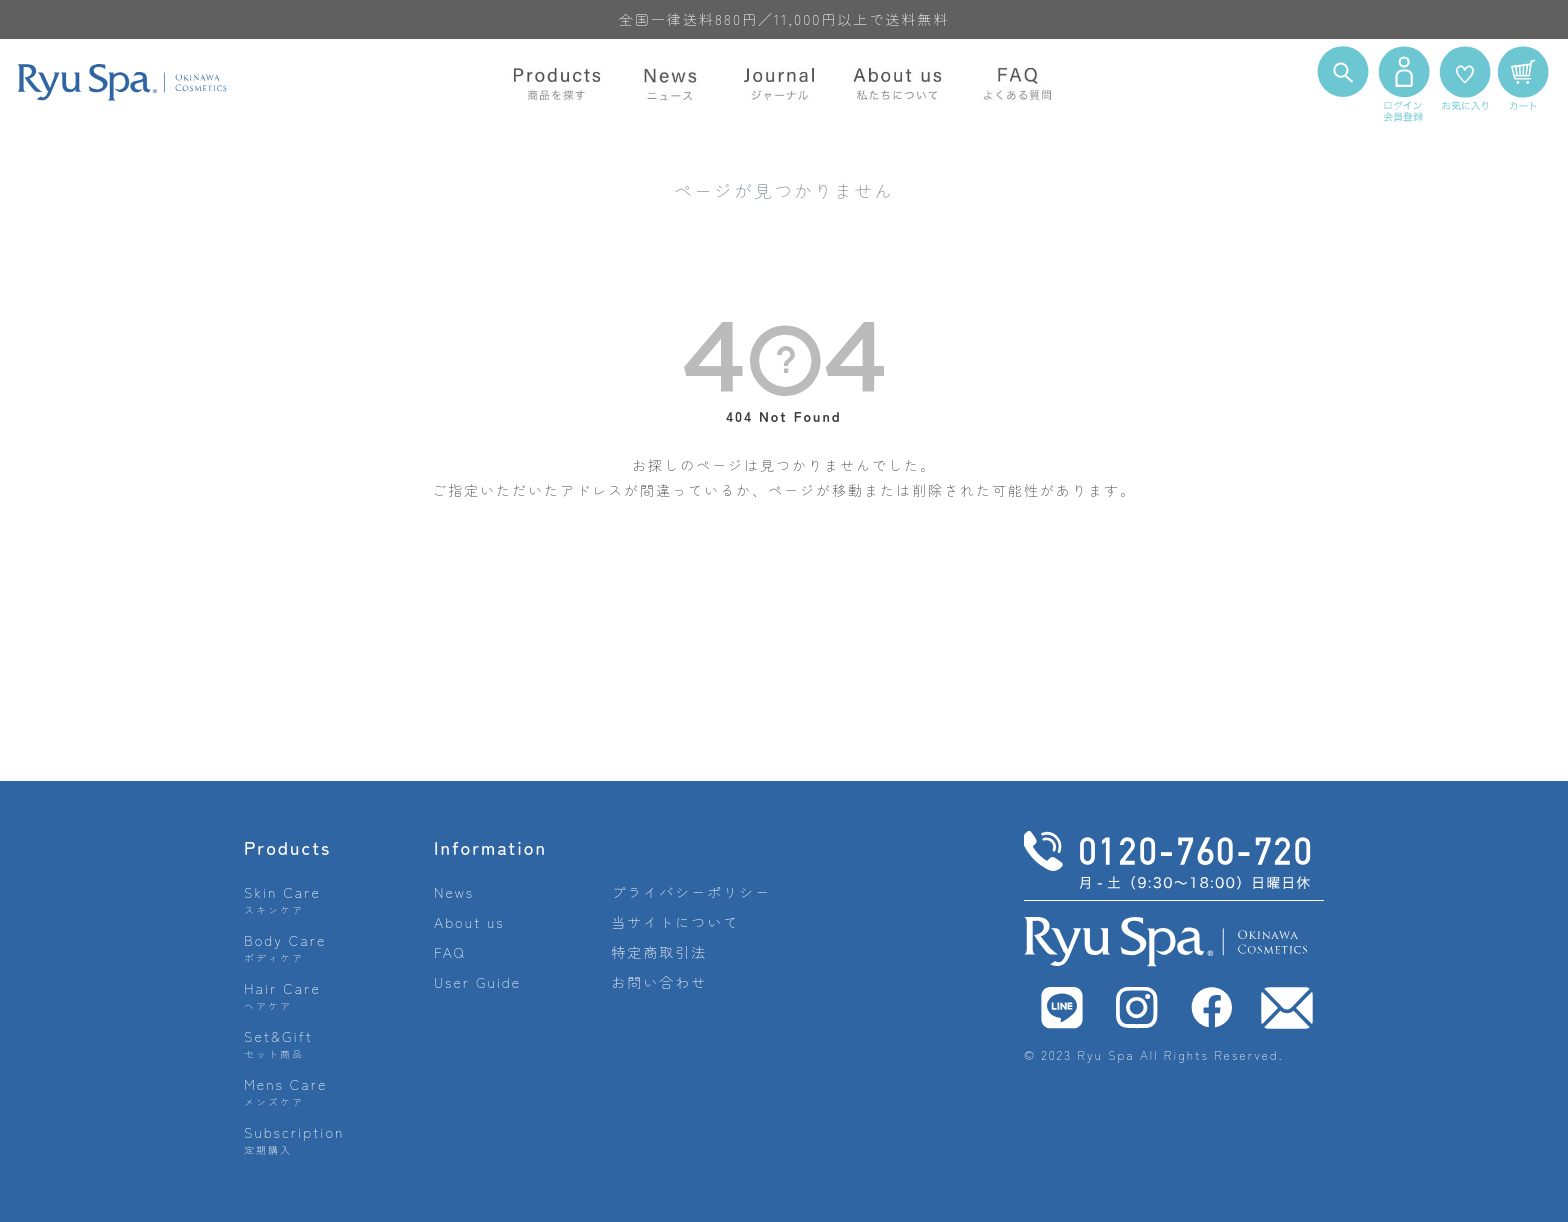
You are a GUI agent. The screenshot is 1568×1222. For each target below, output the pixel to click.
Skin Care (282, 899)
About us (469, 922)
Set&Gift (278, 1043)
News (454, 892)
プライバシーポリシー (691, 892)
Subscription (294, 1139)
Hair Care (282, 995)
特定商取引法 (659, 952)
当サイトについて (675, 922)
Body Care (285, 947)
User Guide (477, 982)
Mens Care (285, 1091)
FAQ (450, 952)
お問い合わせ (659, 982)
